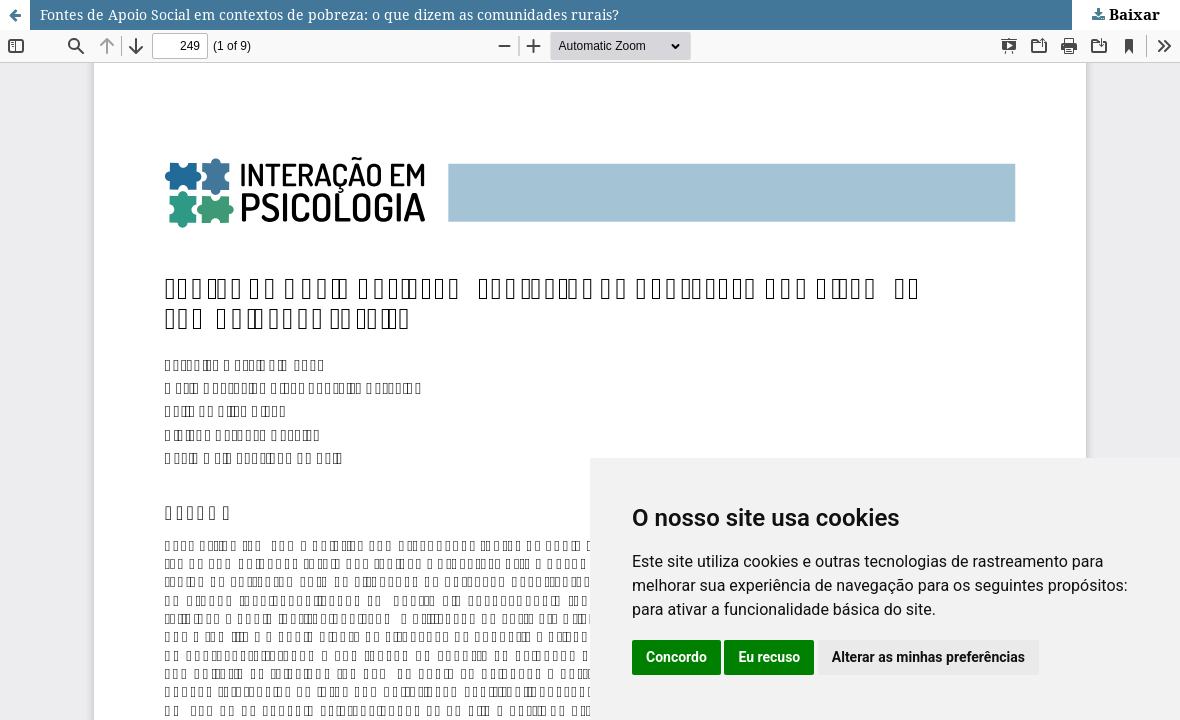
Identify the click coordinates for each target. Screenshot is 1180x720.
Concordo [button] (676, 657)
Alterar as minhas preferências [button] (928, 657)
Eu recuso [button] (769, 657)
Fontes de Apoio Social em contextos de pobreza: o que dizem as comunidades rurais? (329, 14)
